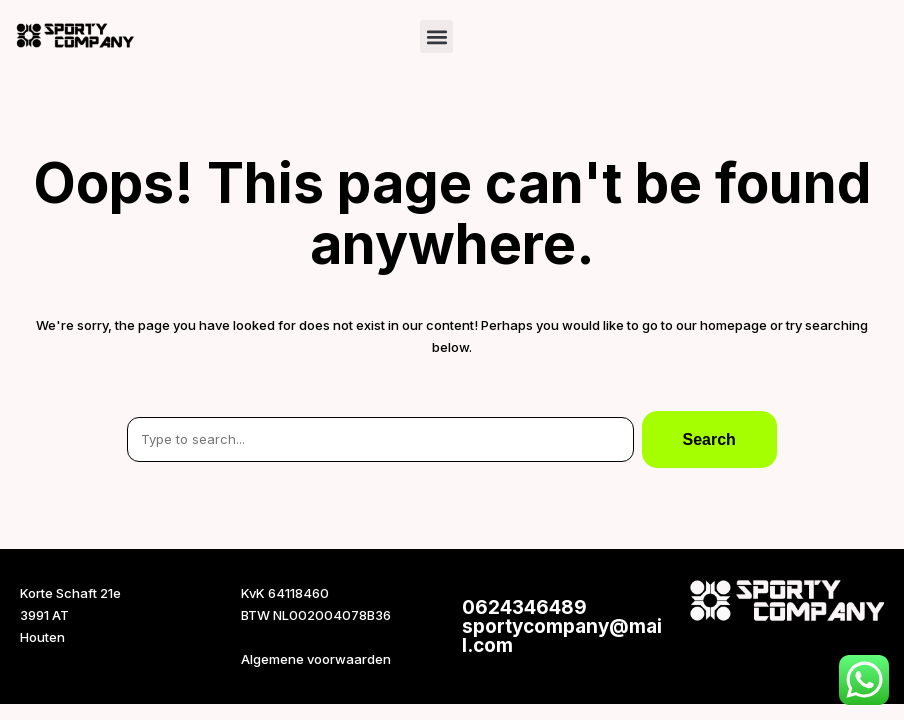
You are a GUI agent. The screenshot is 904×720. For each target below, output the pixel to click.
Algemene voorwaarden (316, 659)
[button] (436, 36)
